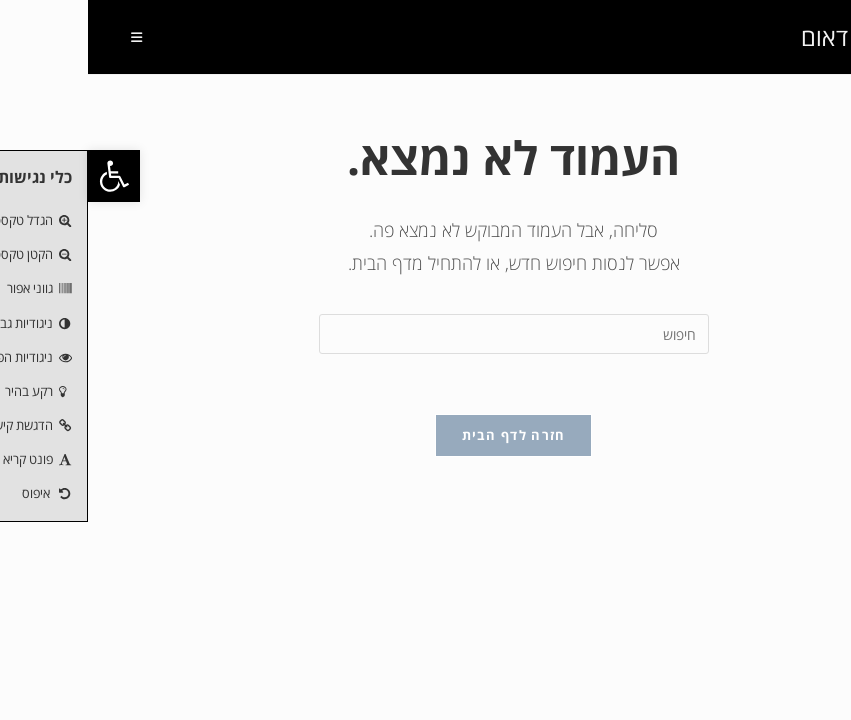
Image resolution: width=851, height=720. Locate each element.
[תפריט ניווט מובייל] (56, 37)
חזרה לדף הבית (426, 435)
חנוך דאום (760, 36)
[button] (26, 176)
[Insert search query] (426, 334)
